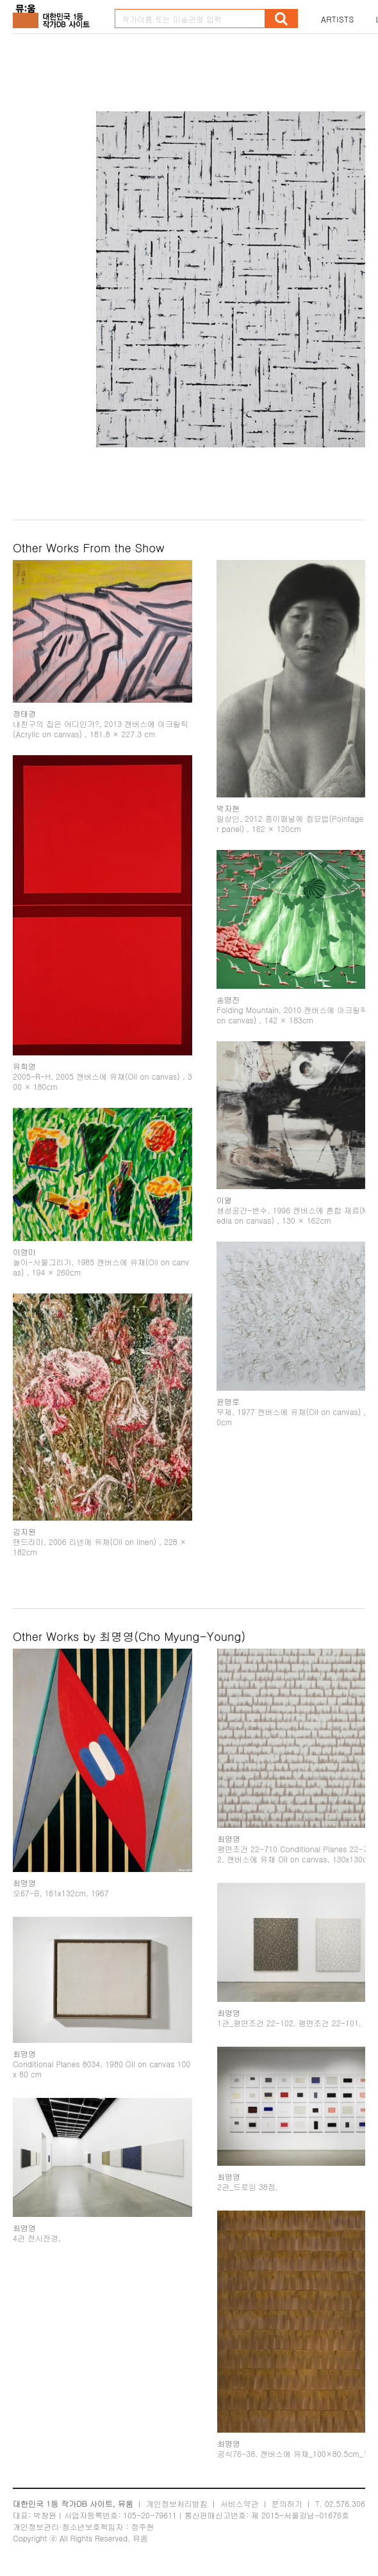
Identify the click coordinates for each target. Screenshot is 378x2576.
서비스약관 (239, 2503)
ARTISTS (337, 19)
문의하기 (287, 2503)
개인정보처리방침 (177, 2503)
